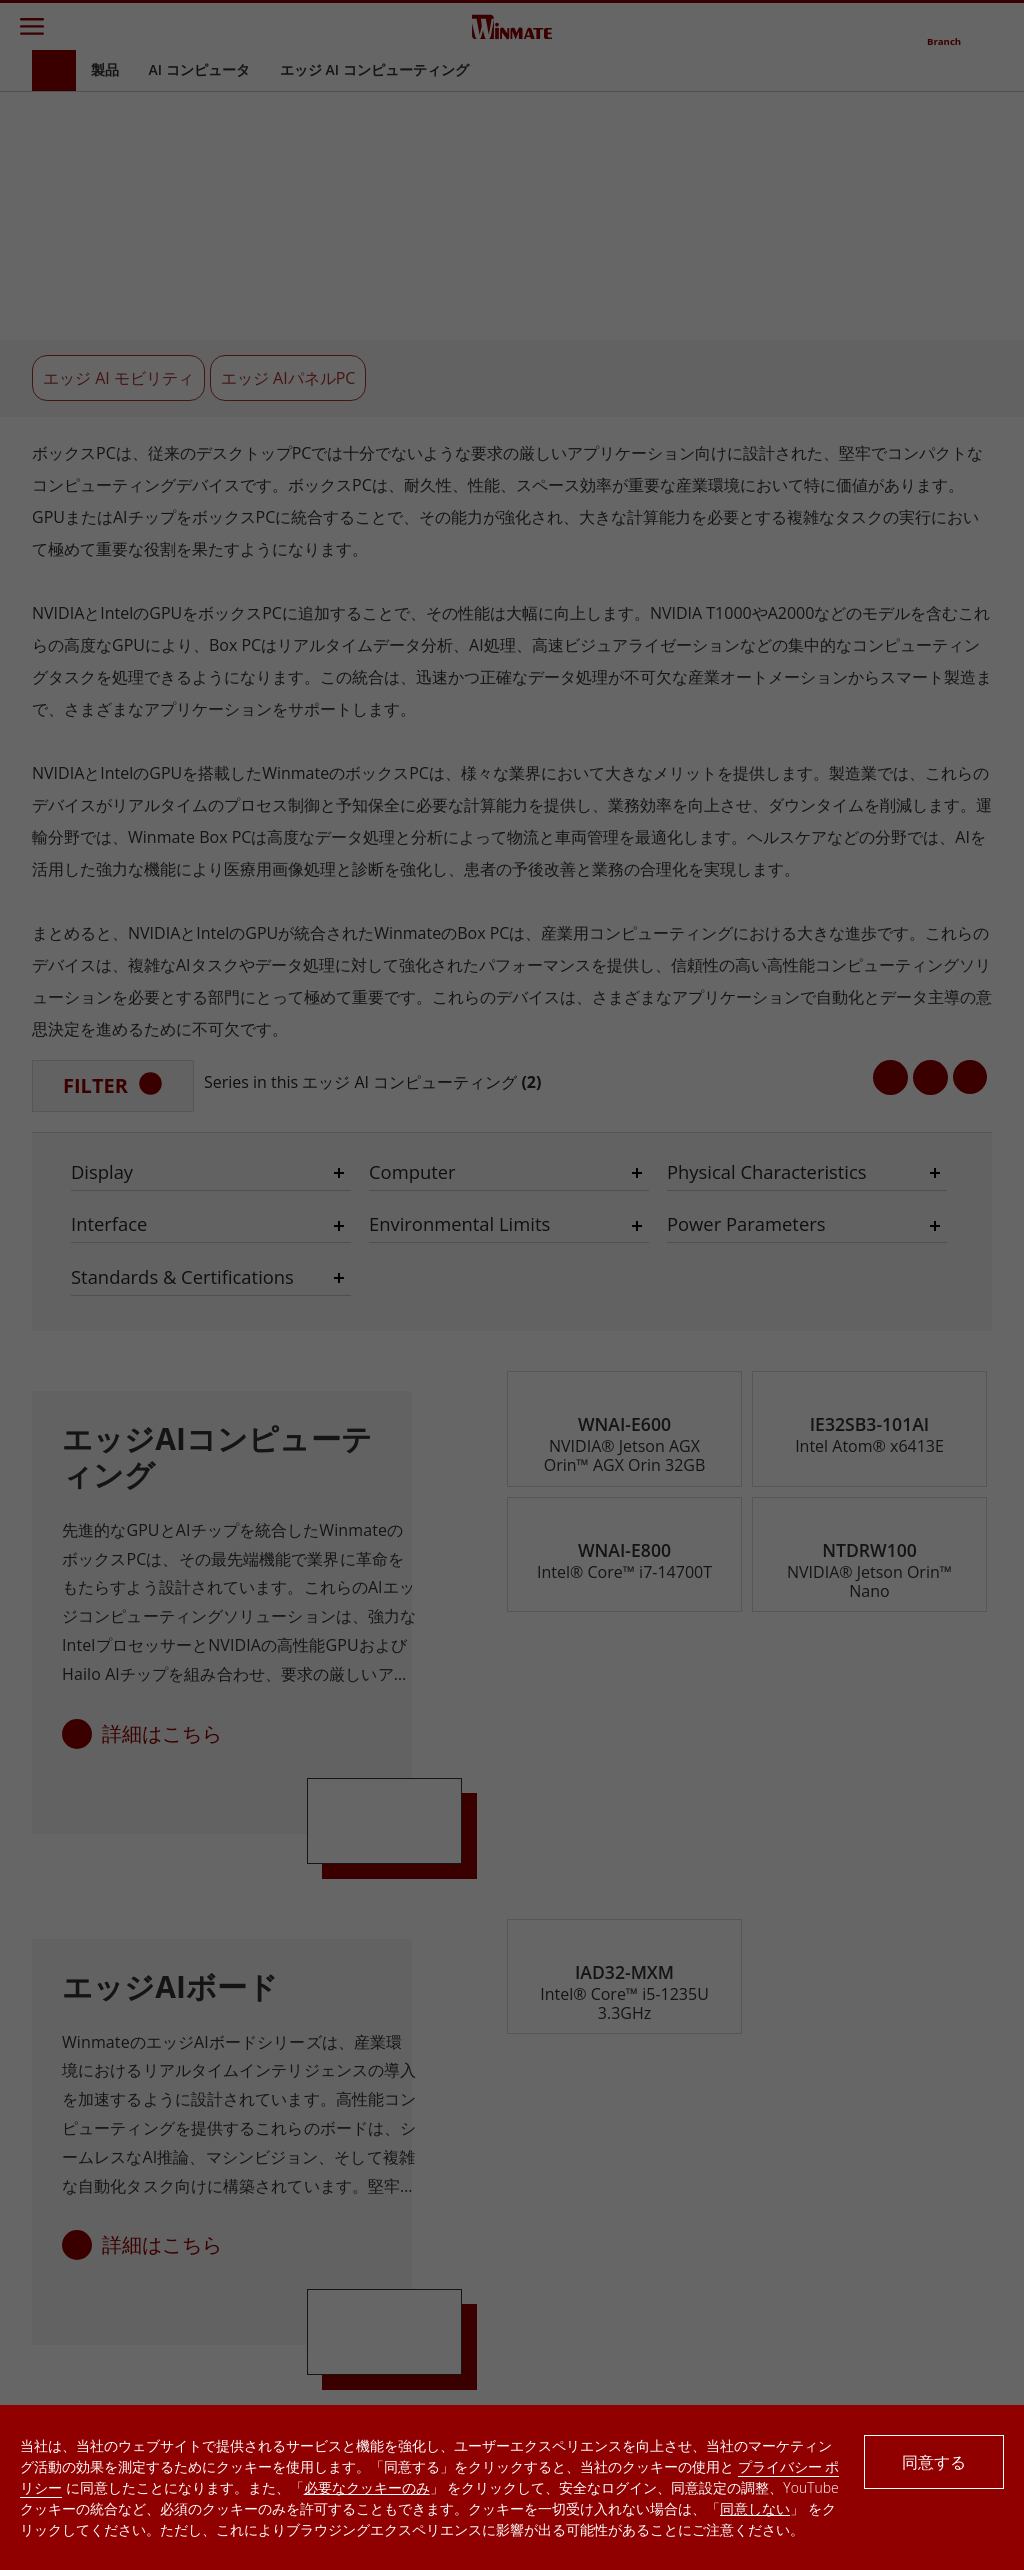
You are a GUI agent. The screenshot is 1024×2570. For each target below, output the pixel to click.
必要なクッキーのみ (367, 2487)
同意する (934, 2462)
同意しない (755, 2508)
